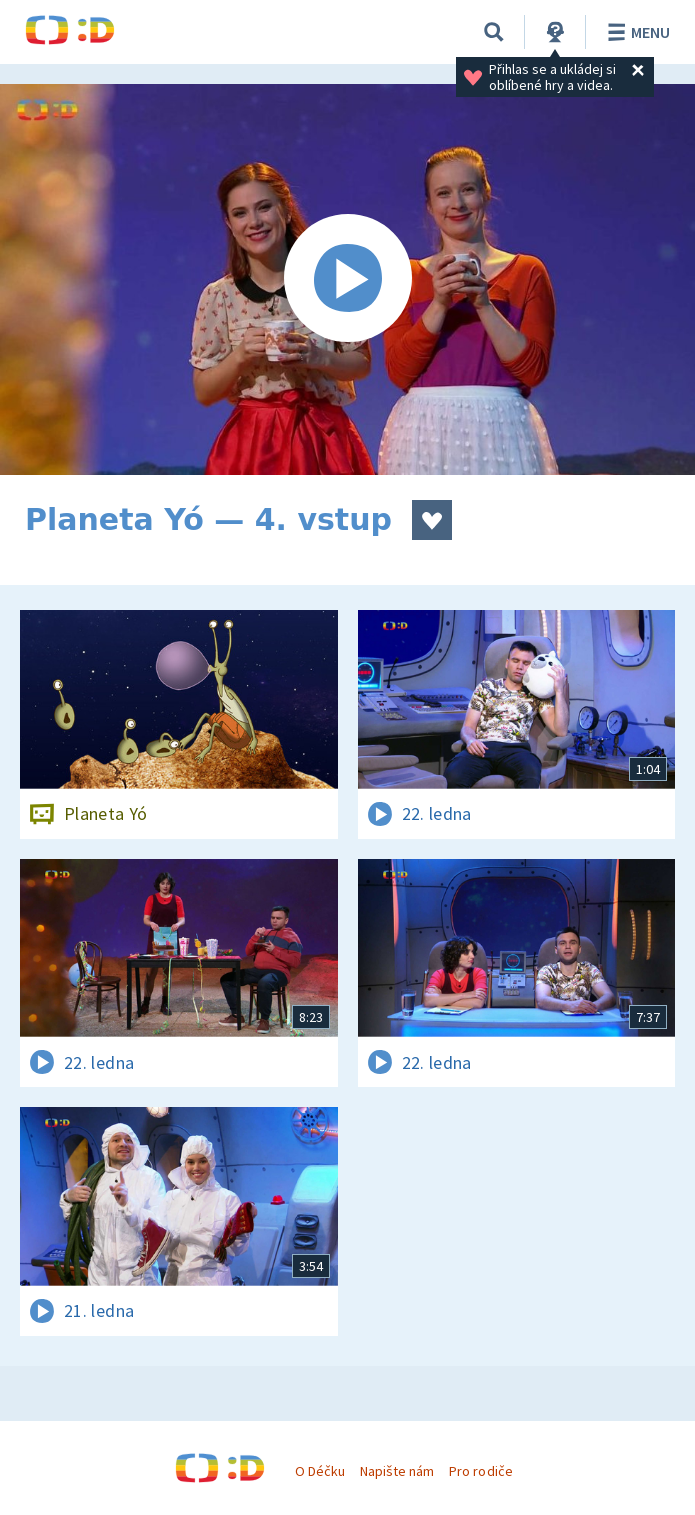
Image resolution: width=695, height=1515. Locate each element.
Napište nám (397, 1471)
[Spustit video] (347, 279)
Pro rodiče (480, 1471)
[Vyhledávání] (494, 32)
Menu (635, 32)
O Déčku (320, 1471)
